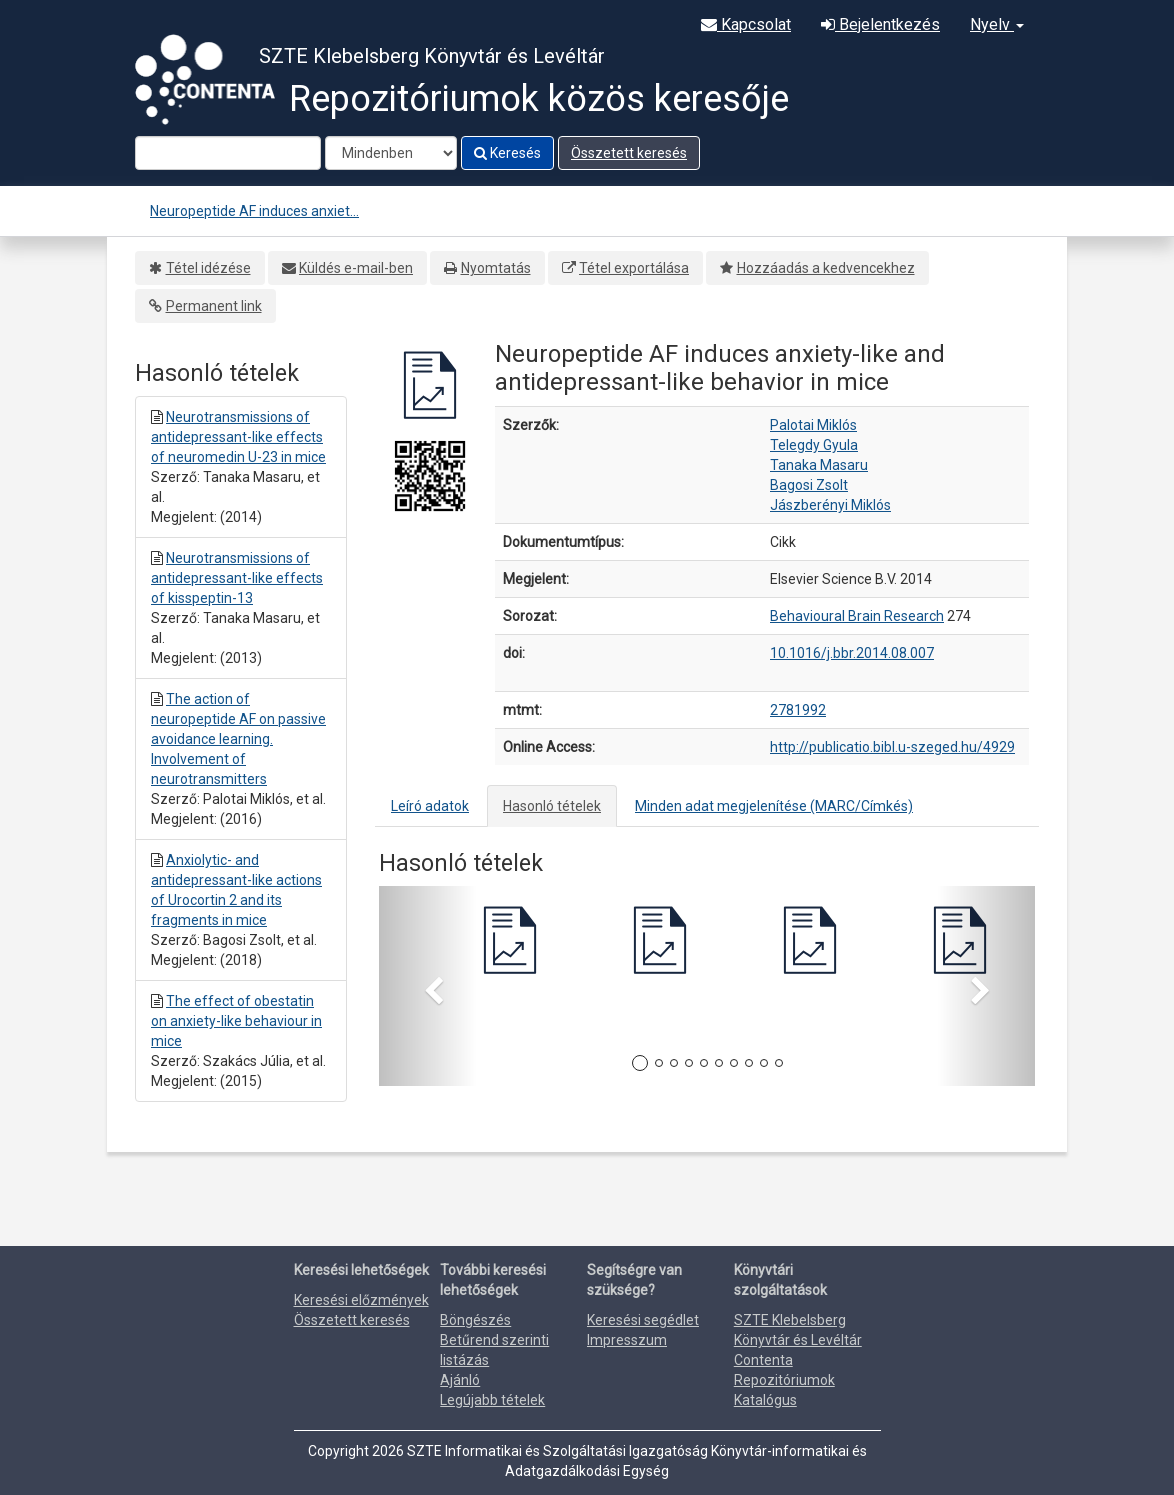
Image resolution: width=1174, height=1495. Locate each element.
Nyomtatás (496, 268)
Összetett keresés (629, 153)
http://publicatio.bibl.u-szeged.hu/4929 (892, 747)
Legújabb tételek (492, 1400)
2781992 (798, 710)
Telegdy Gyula (814, 445)
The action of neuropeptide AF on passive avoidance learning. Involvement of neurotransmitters (238, 739)
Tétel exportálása (634, 268)
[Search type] (391, 153)
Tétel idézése (208, 268)
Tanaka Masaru (819, 465)
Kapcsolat (746, 24)
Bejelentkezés (880, 24)
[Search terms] (228, 153)
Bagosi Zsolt (809, 485)
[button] (428, 986)
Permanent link (214, 306)
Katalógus (765, 1400)
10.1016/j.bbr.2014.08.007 (852, 653)
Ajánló (460, 1380)
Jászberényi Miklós (830, 505)
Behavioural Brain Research (857, 616)
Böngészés (475, 1320)
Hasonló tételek (552, 806)
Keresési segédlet (643, 1320)
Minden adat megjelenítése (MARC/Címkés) (774, 806)
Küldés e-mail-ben (356, 268)
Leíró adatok (430, 806)
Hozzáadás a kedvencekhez (826, 268)
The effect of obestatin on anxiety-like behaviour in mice (236, 1021)
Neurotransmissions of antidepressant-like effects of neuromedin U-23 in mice (238, 437)
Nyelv (997, 24)
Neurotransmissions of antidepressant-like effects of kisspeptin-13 (237, 578)
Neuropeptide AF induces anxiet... (254, 211)
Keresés (507, 153)
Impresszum (627, 1340)
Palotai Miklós (813, 425)
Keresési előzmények (361, 1300)
